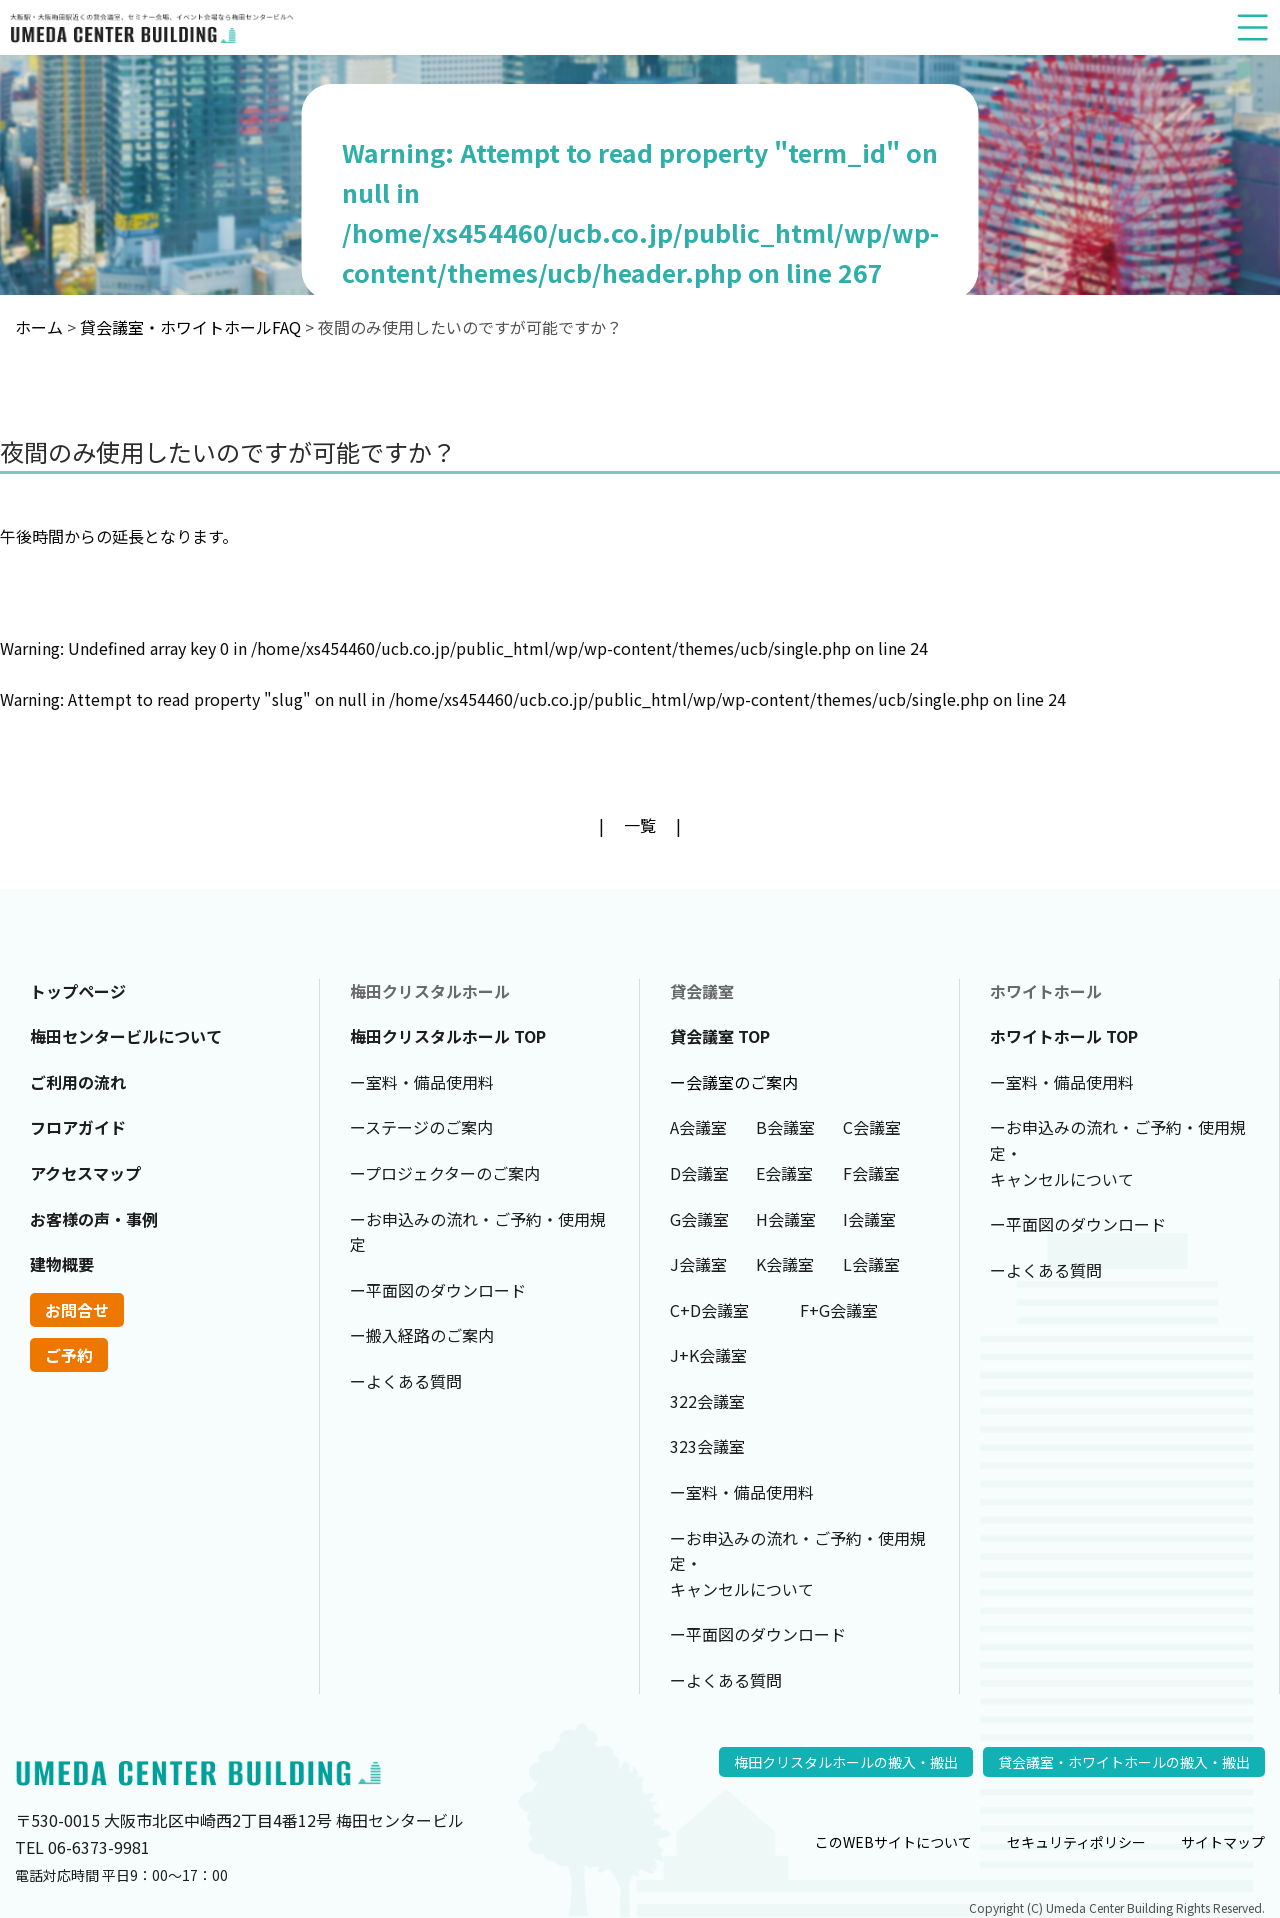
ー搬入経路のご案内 (422, 1335)
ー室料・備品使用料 (422, 1082)
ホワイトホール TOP (1064, 1036)
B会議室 (785, 1127)
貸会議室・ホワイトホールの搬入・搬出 (1124, 1762)
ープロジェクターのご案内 (445, 1173)
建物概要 (62, 1264)
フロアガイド (78, 1127)
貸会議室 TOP (720, 1036)
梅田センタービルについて (126, 1036)
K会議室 (785, 1264)
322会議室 (707, 1401)
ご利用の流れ (78, 1082)
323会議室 (707, 1446)
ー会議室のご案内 (734, 1082)
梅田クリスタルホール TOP (448, 1036)
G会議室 (699, 1219)
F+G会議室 (839, 1310)
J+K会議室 (708, 1355)
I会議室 (869, 1219)
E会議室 (784, 1173)
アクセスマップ (85, 1173)
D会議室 (699, 1173)
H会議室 (786, 1219)
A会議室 (698, 1127)
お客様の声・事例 (94, 1219)
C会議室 (872, 1127)
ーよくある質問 (406, 1381)
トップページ (78, 991)
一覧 (640, 825)
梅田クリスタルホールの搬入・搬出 (846, 1762)
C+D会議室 (709, 1310)
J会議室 (698, 1264)
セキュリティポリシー (1076, 1842)
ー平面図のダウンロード (438, 1290)
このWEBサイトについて (893, 1842)
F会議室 (871, 1173)
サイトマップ (1223, 1842)
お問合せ (77, 1310)
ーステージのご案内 (421, 1127)
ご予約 (69, 1355)
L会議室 (871, 1264)
